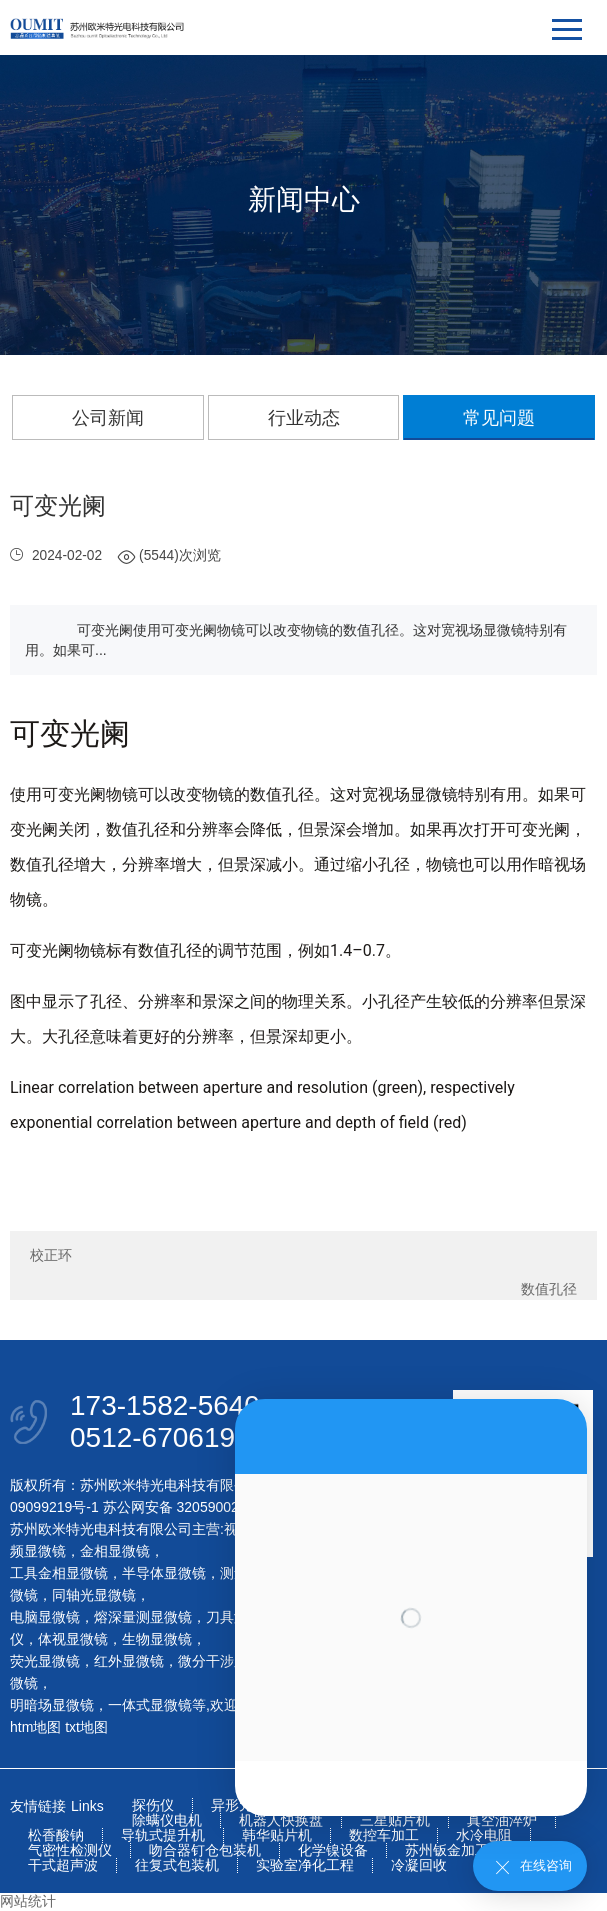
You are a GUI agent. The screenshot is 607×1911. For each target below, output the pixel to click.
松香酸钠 (56, 1835)
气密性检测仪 (70, 1850)
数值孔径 (549, 1289)
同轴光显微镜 (94, 1595)
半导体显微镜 (164, 1573)
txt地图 (86, 1727)
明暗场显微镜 (52, 1705)
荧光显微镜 (45, 1661)
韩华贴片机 (277, 1835)
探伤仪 (153, 1805)
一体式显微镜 (150, 1705)
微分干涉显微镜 (227, 1661)
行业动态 (304, 418)
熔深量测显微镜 (143, 1617)
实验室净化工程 (305, 1865)
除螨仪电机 (167, 1820)
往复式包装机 (177, 1865)
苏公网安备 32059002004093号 (199, 1507)
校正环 (51, 1255)
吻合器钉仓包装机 (205, 1850)
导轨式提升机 (163, 1835)
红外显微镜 (129, 1661)
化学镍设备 (333, 1850)
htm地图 (35, 1727)
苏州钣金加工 (447, 1850)
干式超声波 (63, 1865)
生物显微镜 (157, 1639)
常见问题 (499, 418)
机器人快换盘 (281, 1820)
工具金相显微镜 (59, 1573)
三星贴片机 (395, 1820)
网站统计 (28, 1901)
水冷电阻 (484, 1835)
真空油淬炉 (502, 1820)
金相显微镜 (115, 1551)
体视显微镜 (73, 1639)
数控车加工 (384, 1835)
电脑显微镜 (45, 1617)
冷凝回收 (419, 1865)
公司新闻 (108, 418)
